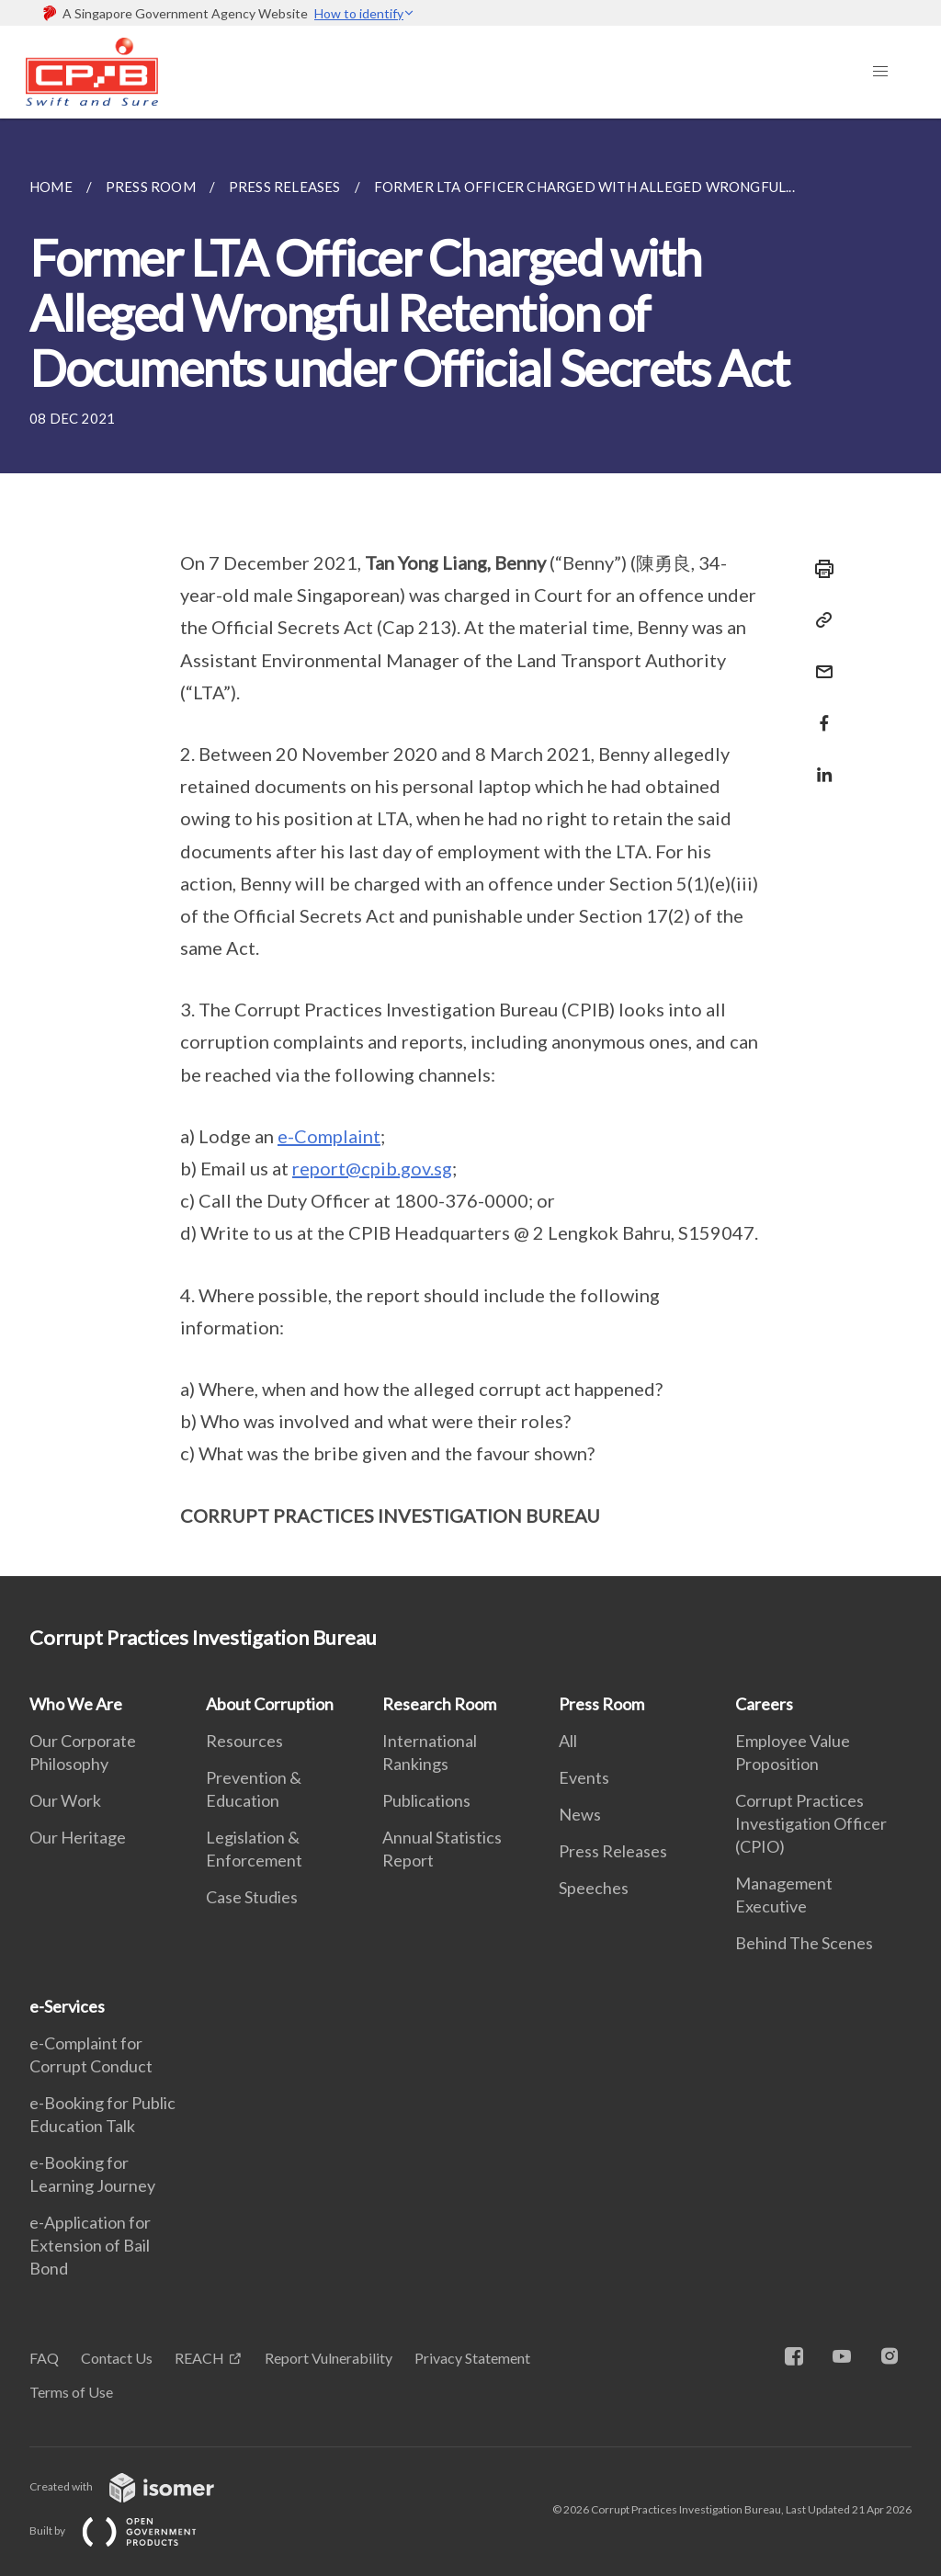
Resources (244, 1741)
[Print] (818, 569)
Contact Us (117, 2357)
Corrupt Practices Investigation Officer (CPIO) (811, 1823)
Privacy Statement (472, 2357)
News (580, 1814)
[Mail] (818, 660)
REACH (199, 2357)
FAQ (44, 2357)
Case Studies (252, 1897)
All (568, 1741)
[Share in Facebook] (818, 712)
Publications (426, 1800)
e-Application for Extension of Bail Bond (90, 2245)
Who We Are (75, 1704)
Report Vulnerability (328, 2357)
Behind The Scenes (804, 1943)
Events (584, 1777)
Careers (764, 1704)
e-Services (67, 2006)
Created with (136, 2486)
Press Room (601, 1704)
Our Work (65, 1800)
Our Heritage (77, 1837)
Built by (127, 2530)
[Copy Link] (818, 620)
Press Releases (613, 1851)
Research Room (439, 1704)
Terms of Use (71, 2391)
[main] (470, 847)
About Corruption (270, 1704)
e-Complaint (329, 1136)
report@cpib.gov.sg (372, 1168)
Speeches (594, 1888)
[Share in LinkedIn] (818, 763)
